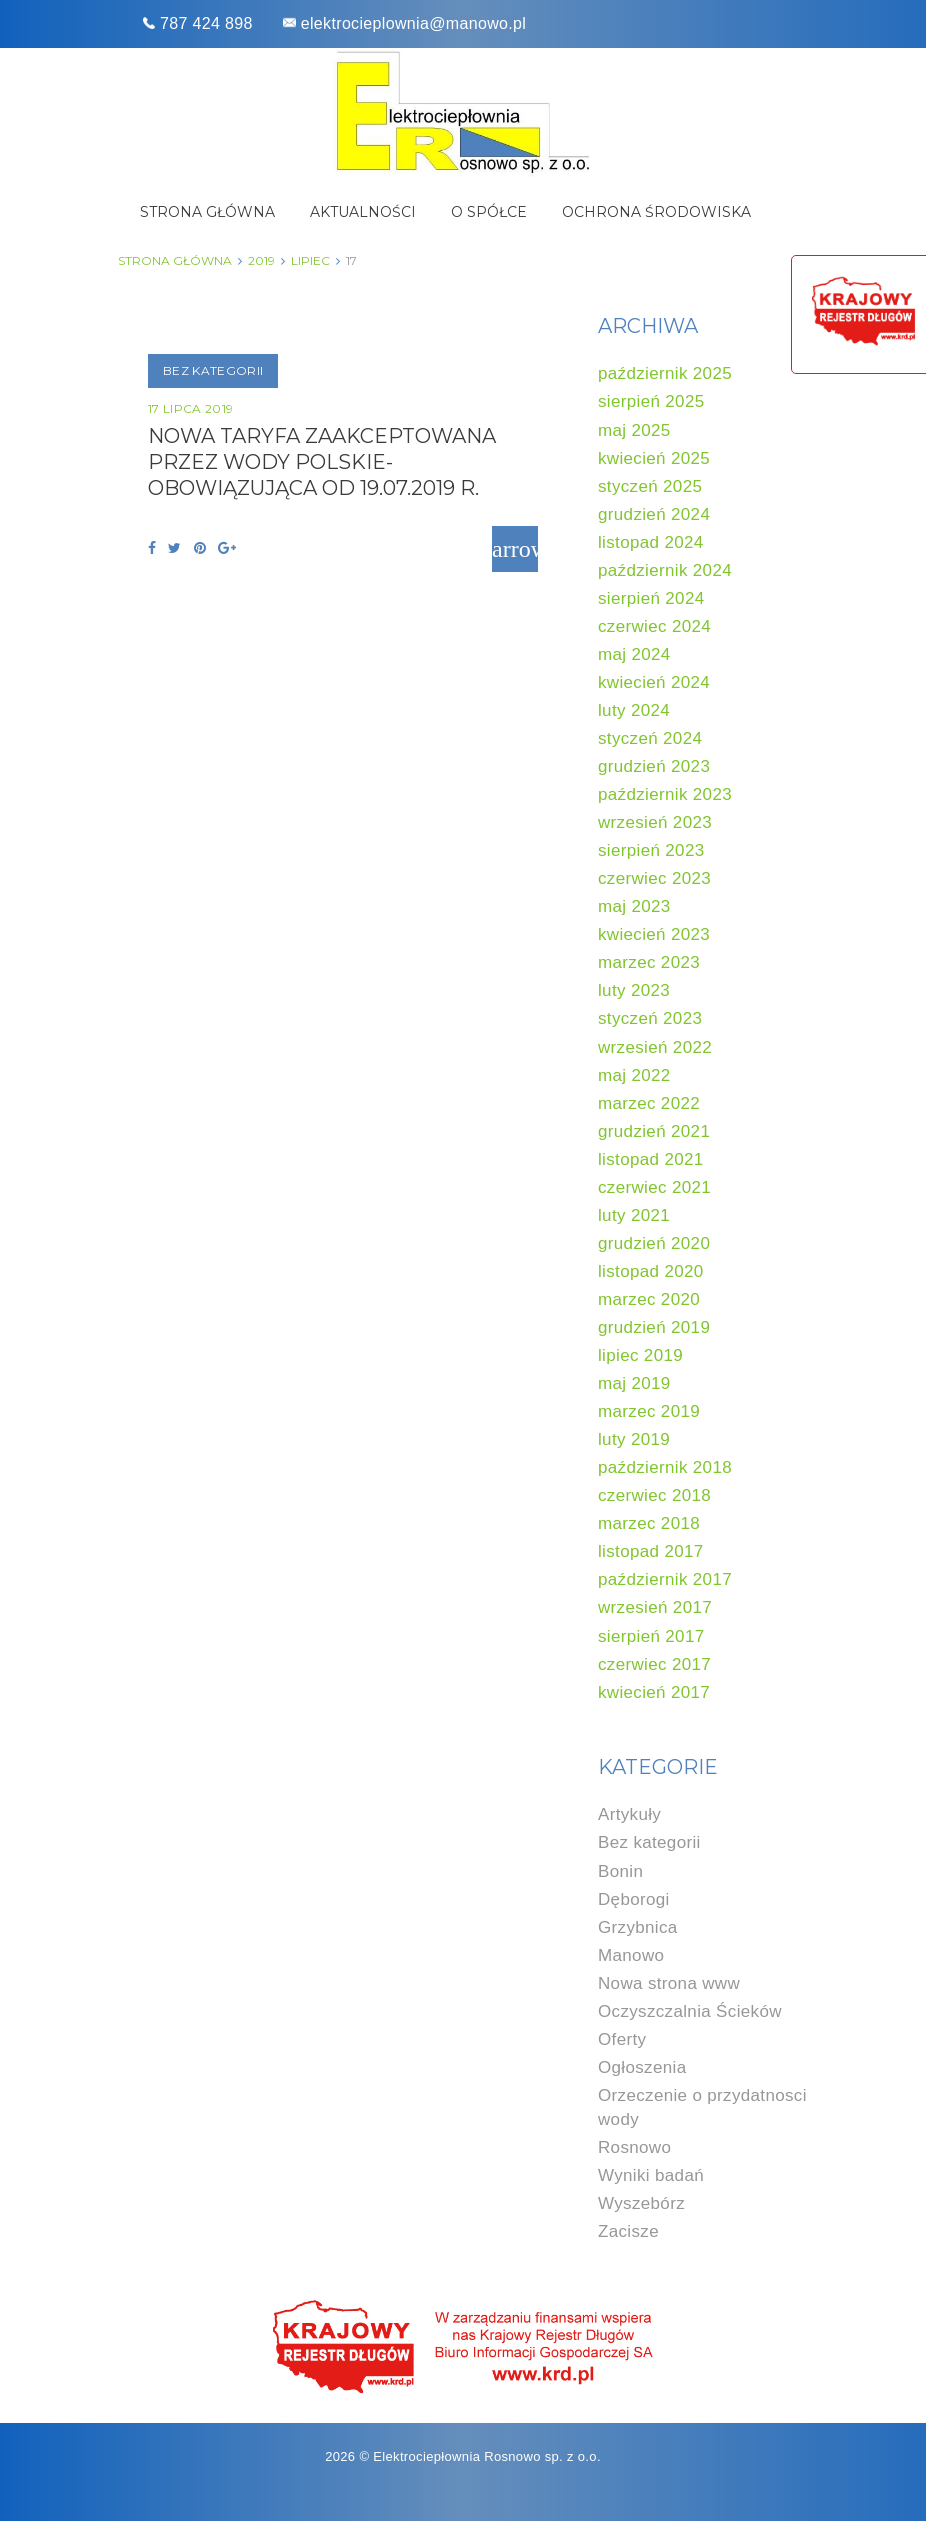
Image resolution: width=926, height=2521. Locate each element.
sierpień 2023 (651, 850)
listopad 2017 (651, 1551)
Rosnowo (634, 2147)
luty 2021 (634, 1215)
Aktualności (363, 212)
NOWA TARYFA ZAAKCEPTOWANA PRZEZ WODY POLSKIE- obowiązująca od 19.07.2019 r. (322, 462)
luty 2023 (634, 990)
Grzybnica (638, 1927)
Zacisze (628, 2231)
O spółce (489, 212)
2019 (261, 260)
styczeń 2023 (650, 1018)
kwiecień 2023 (654, 934)
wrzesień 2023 (655, 822)
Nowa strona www (669, 1983)
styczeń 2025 (650, 486)
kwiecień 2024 (654, 682)
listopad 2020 (651, 1271)
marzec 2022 (649, 1103)
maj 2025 (634, 430)
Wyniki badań (651, 2175)
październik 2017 (665, 1579)
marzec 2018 (649, 1523)
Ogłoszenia (642, 2067)
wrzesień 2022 (655, 1047)
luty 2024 (634, 710)
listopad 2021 (651, 1159)
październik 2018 (665, 1467)
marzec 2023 (649, 962)
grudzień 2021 (654, 1131)
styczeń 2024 (650, 738)
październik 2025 (665, 373)
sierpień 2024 (651, 598)
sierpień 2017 (651, 1636)
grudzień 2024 (654, 514)
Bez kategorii (213, 370)
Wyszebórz (641, 2203)
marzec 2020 (649, 1299)
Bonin (620, 1871)
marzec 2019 (649, 1411)
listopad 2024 (651, 542)
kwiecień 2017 (654, 1692)
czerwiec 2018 (654, 1495)
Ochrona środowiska (656, 212)
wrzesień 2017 (655, 1607)
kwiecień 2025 (654, 458)
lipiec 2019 (640, 1355)
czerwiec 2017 (654, 1664)
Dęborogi (634, 1899)
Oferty (622, 2039)
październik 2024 (665, 570)
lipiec (310, 260)
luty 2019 (634, 1439)
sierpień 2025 (651, 401)
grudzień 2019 (654, 1327)
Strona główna (207, 212)
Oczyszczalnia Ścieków (690, 2011)
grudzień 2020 (654, 1243)
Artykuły (629, 1814)
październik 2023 (665, 794)
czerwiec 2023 (654, 878)
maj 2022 (634, 1075)
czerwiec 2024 (654, 626)
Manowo (631, 1955)
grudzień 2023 (654, 766)
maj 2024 (634, 654)
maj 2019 (634, 1383)
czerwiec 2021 (654, 1187)
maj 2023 (634, 906)
